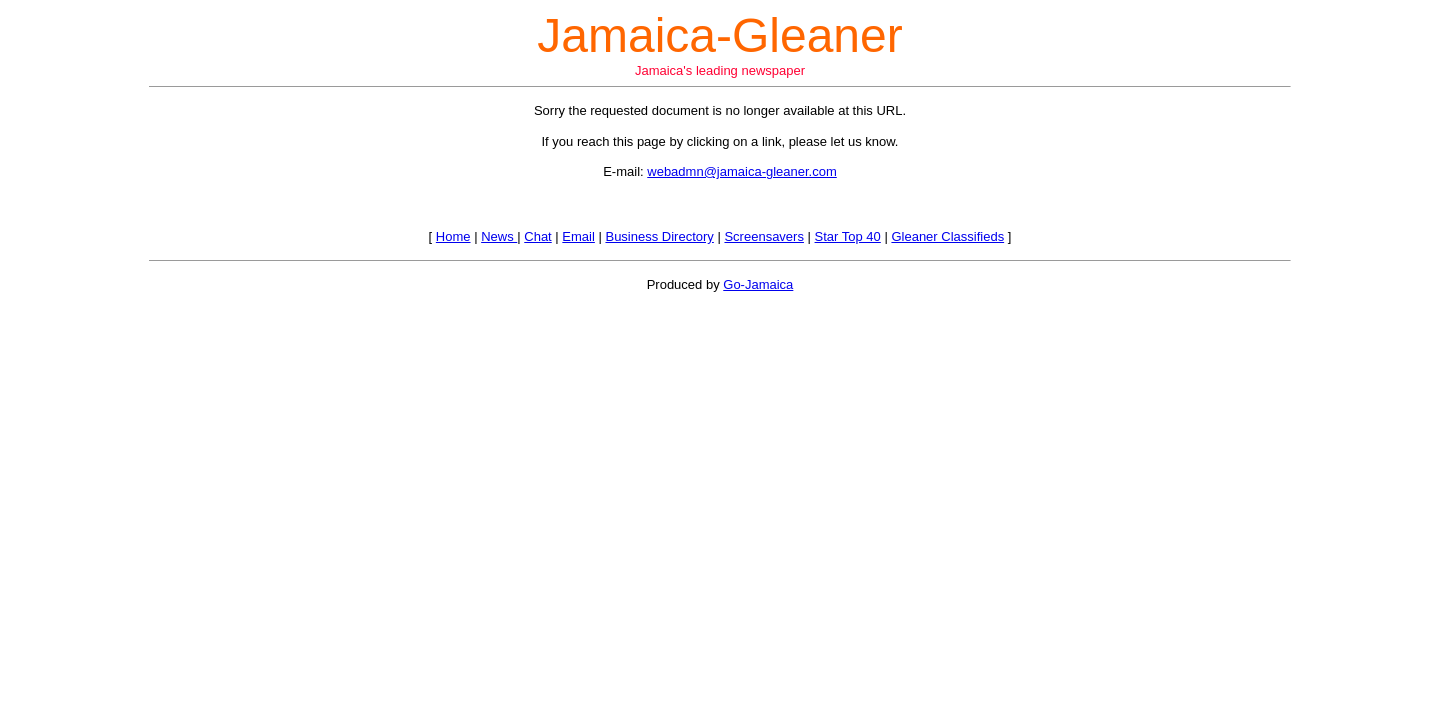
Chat (537, 236)
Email (578, 236)
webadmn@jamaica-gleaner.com (742, 171)
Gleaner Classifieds (947, 236)
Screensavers (763, 236)
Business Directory (659, 236)
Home (453, 236)
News (499, 236)
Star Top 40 (848, 236)
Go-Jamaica (758, 284)
